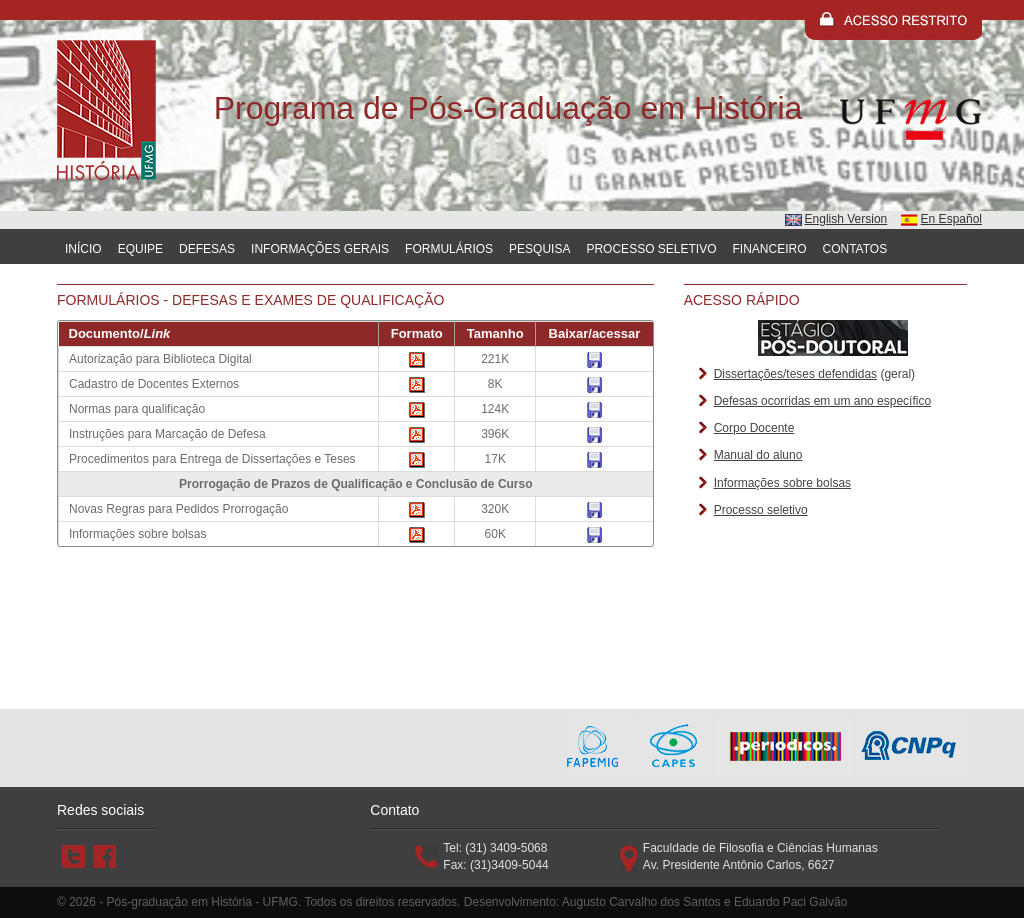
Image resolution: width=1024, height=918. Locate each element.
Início (83, 249)
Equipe (140, 249)
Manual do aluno (758, 455)
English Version (846, 219)
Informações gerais (320, 249)
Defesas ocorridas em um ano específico (822, 401)
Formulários (449, 249)
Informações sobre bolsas (782, 483)
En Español (951, 219)
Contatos (855, 249)
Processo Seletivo (651, 249)
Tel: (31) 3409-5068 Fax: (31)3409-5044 (495, 856)
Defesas (207, 249)
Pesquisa (539, 249)
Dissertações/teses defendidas (795, 374)
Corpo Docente (754, 428)
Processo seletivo (761, 510)
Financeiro (770, 249)
